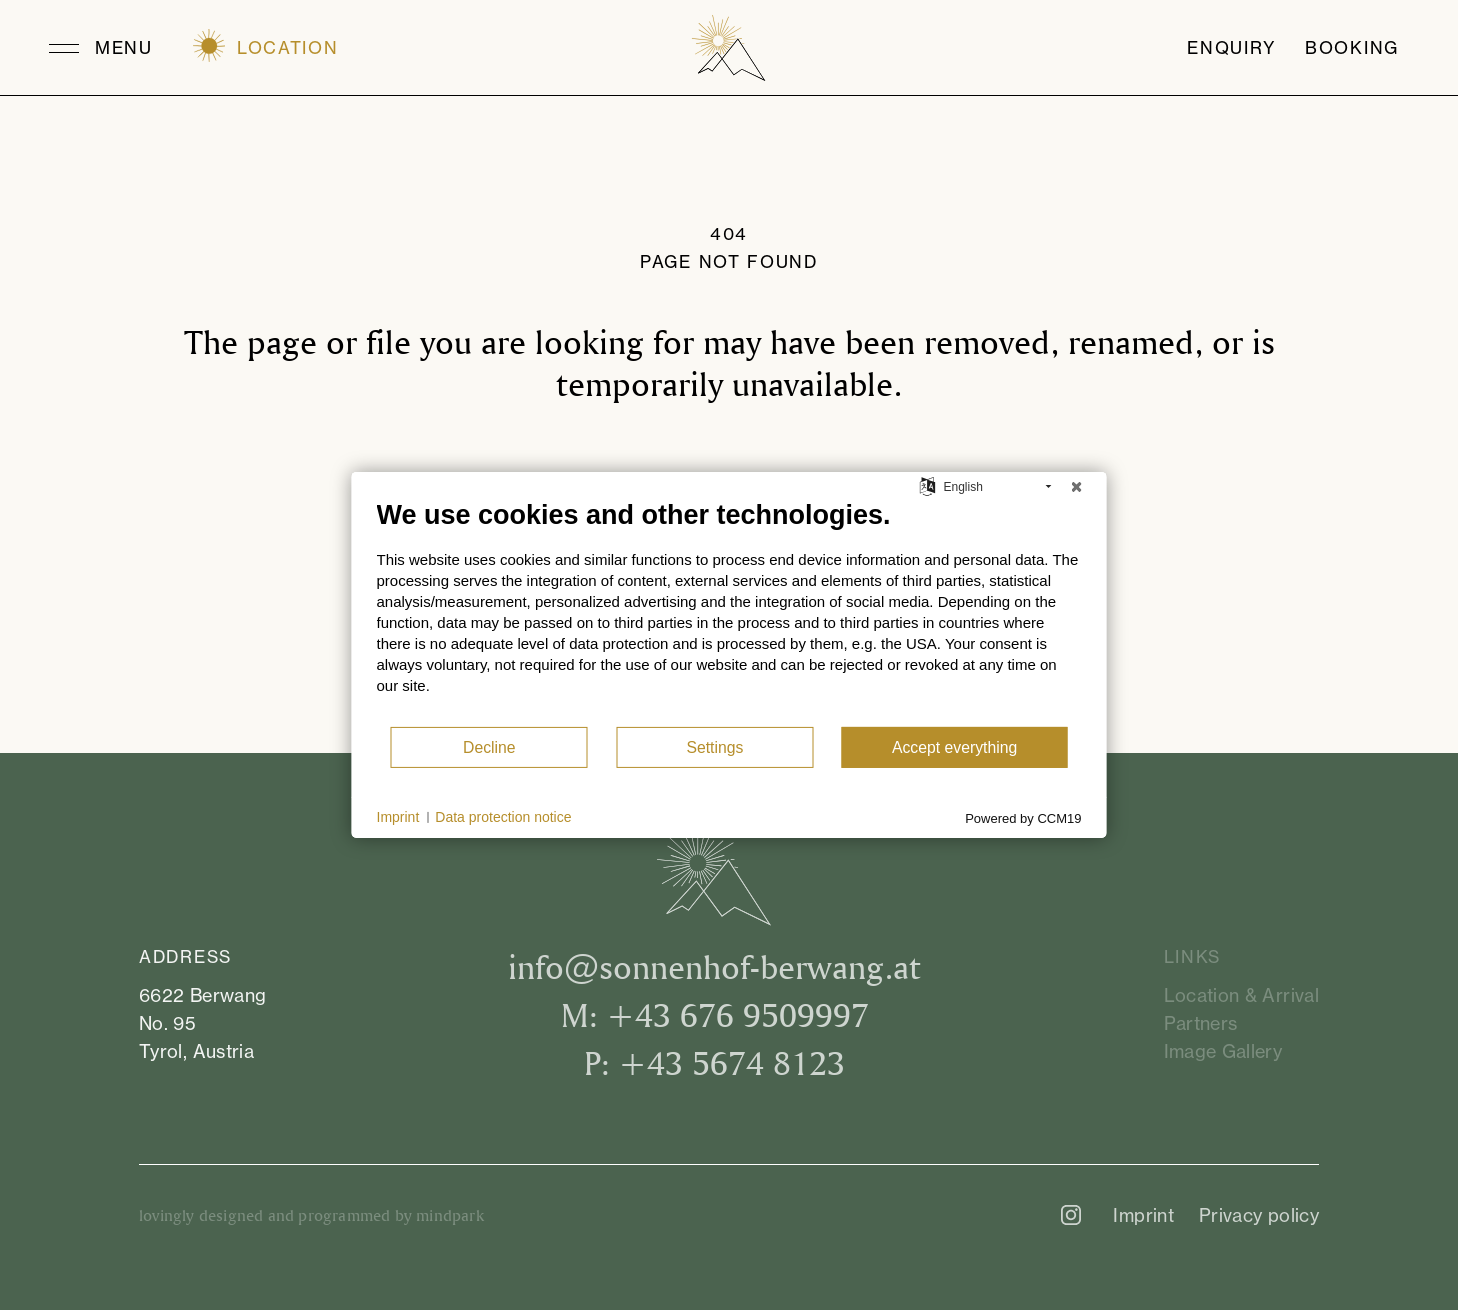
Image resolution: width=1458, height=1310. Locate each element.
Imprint (1143, 1215)
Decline (489, 747)
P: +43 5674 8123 (714, 1062)
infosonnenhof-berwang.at (714, 966)
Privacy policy (1259, 1215)
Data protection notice (503, 817)
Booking (1352, 48)
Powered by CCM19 (1023, 818)
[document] (729, 612)
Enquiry (1232, 48)
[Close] (1077, 487)
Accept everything (954, 747)
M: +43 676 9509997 (715, 1014)
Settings (714, 747)
